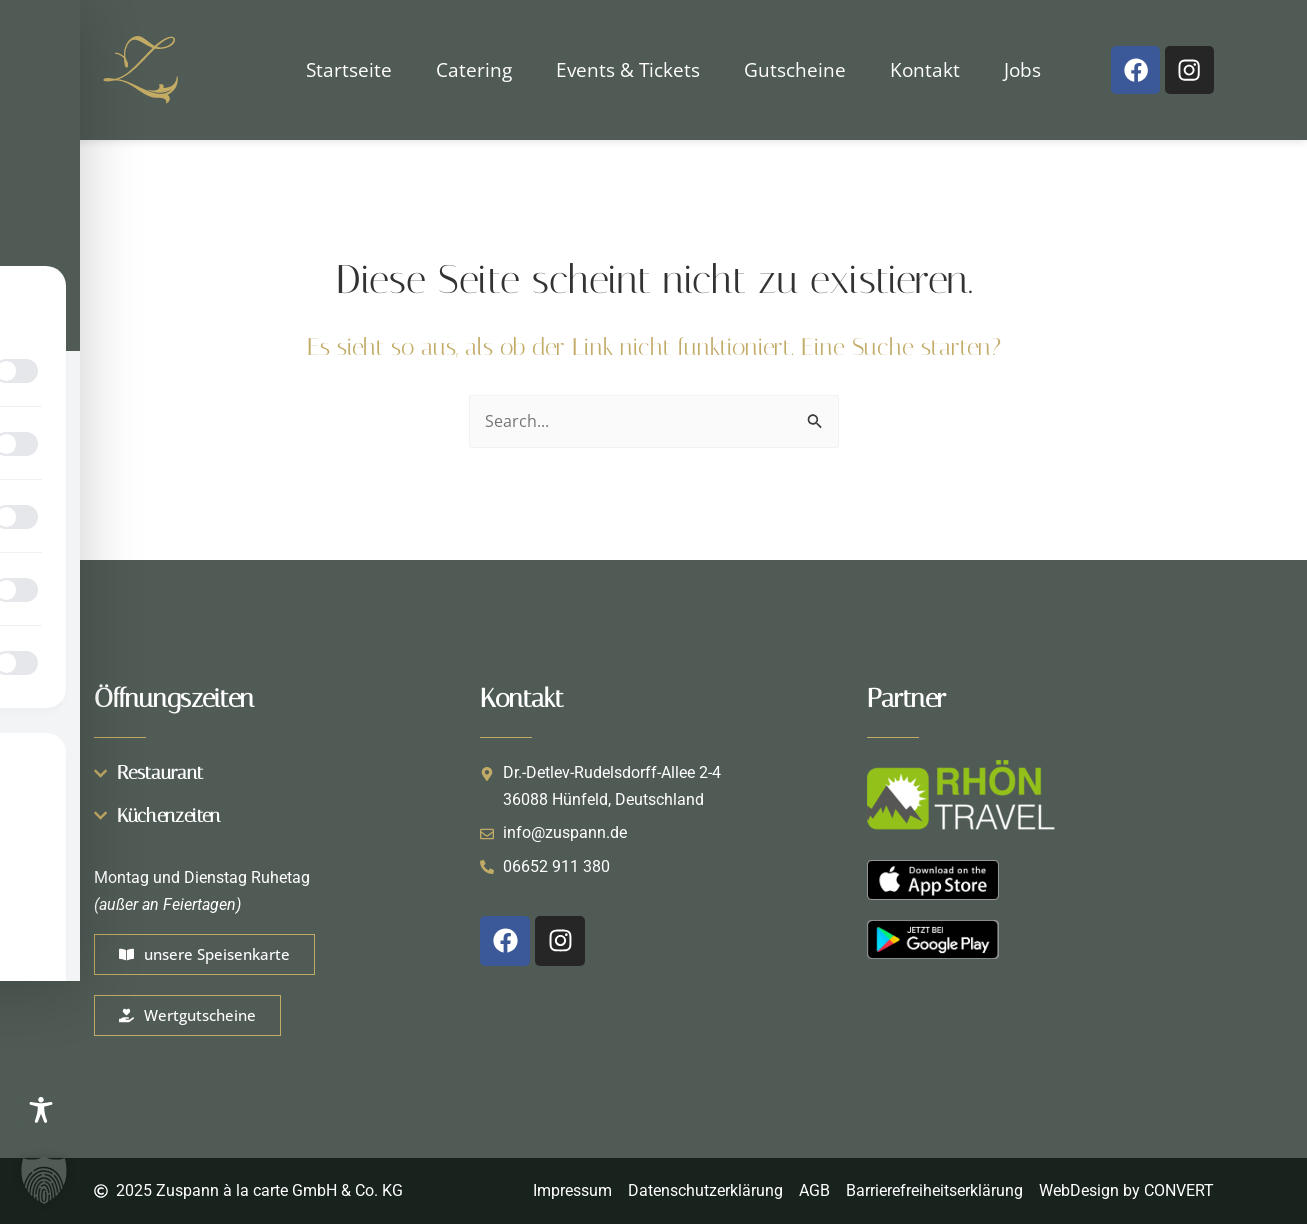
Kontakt (925, 69)
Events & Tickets (628, 69)
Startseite (349, 69)
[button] (44, 1180)
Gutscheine (795, 69)
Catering (474, 69)
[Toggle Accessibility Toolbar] (41, 1110)
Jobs (1022, 69)
